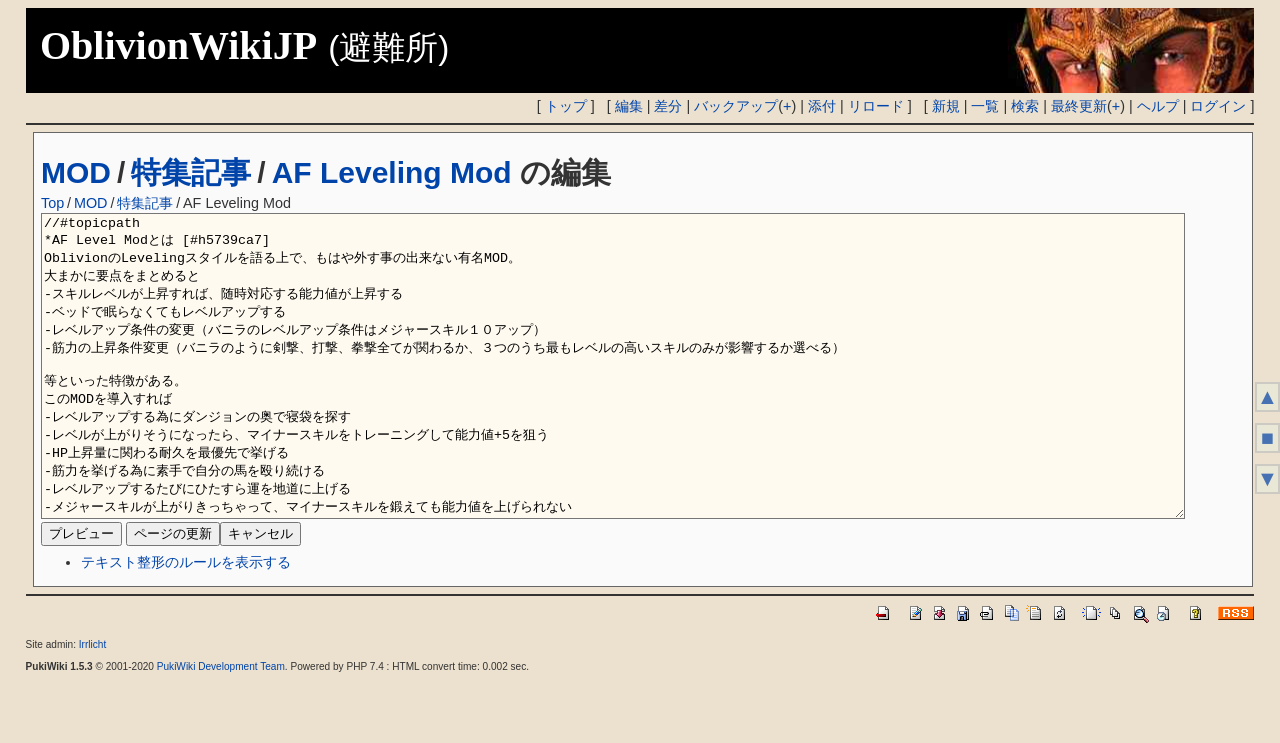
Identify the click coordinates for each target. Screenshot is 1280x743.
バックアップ (736, 106)
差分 (668, 106)
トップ (566, 106)
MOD (76, 172)
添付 (822, 106)
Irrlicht (92, 704)
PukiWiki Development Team (221, 726)
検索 (1025, 106)
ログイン (1218, 106)
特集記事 (191, 172)
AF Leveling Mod (392, 172)
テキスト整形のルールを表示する (186, 622)
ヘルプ (1158, 106)
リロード (876, 106)
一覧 (985, 106)
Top (52, 203)
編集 (629, 106)
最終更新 (1079, 106)
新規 (946, 106)
